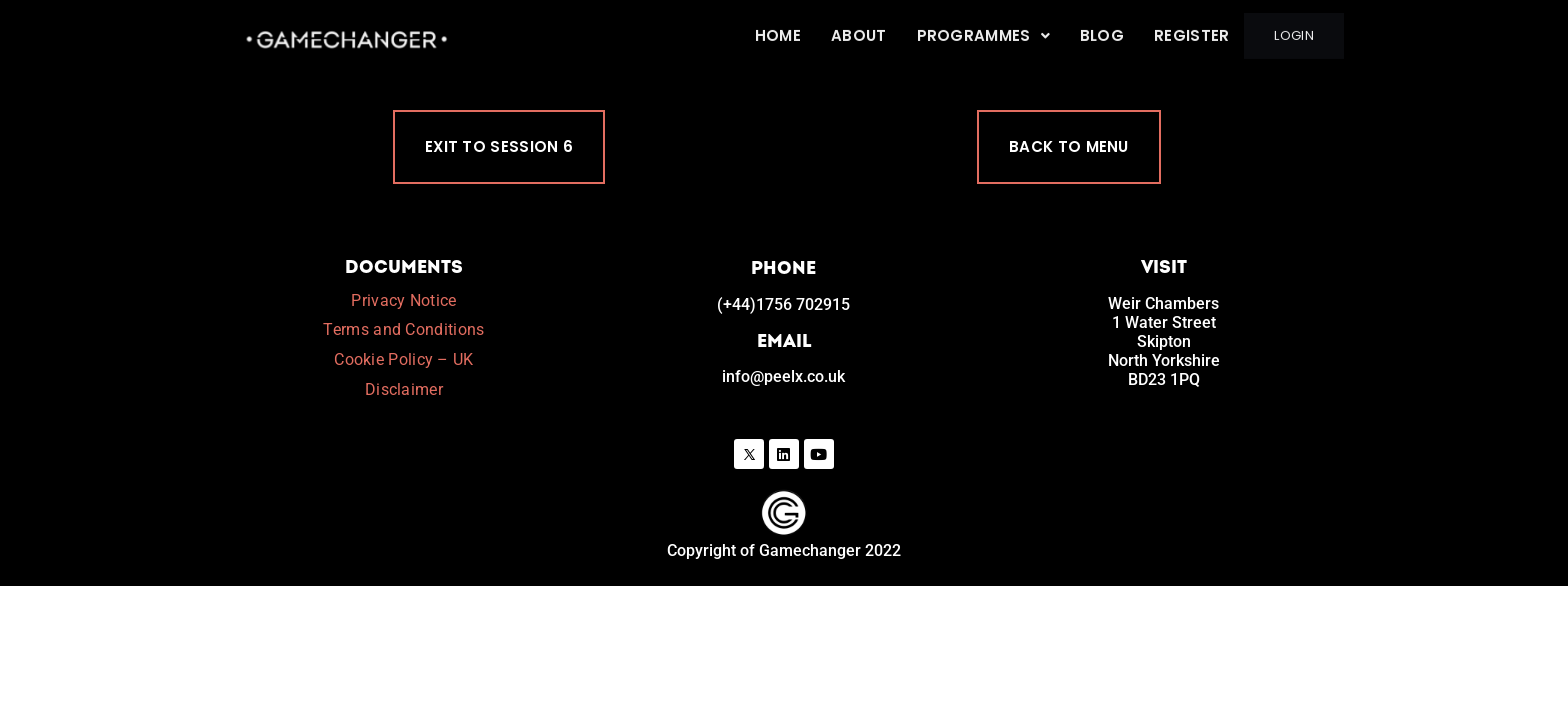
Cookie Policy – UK (403, 361)
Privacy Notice (403, 301)
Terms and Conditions (403, 331)
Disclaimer (404, 391)
